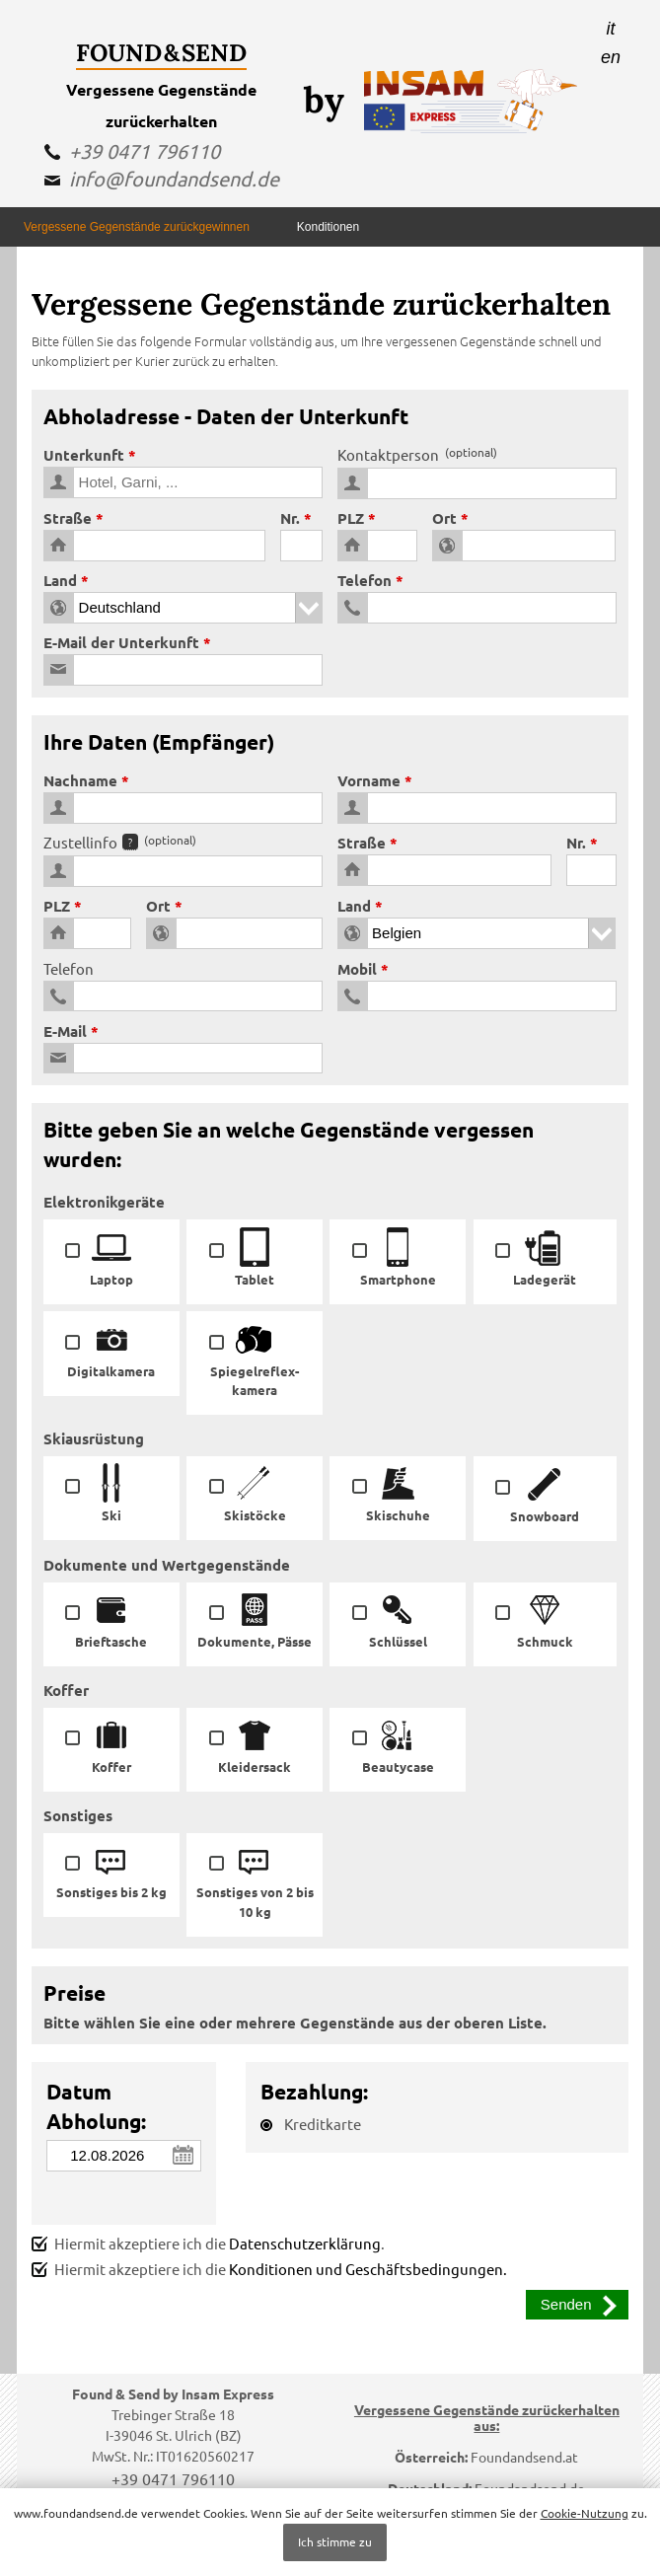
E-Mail (65, 1031)
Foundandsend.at (524, 2457)
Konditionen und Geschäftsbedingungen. (368, 2268)
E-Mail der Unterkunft (121, 642)
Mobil (357, 969)
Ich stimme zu (335, 2541)
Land (60, 580)
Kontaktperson (417, 454)
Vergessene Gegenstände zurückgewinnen (137, 227)
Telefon (364, 580)
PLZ (350, 518)
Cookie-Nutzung (584, 2513)
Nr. (290, 518)
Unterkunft (83, 455)
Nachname (80, 780)
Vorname (369, 780)
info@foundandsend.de (174, 178)
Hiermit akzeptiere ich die (269, 2268)
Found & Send (161, 52)
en (611, 57)
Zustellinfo (119, 842)
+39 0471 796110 (144, 150)
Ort (444, 518)
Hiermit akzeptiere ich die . (208, 2243)
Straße (67, 518)
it (611, 28)
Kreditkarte (310, 2123)
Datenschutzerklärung (305, 2243)
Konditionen (328, 227)
